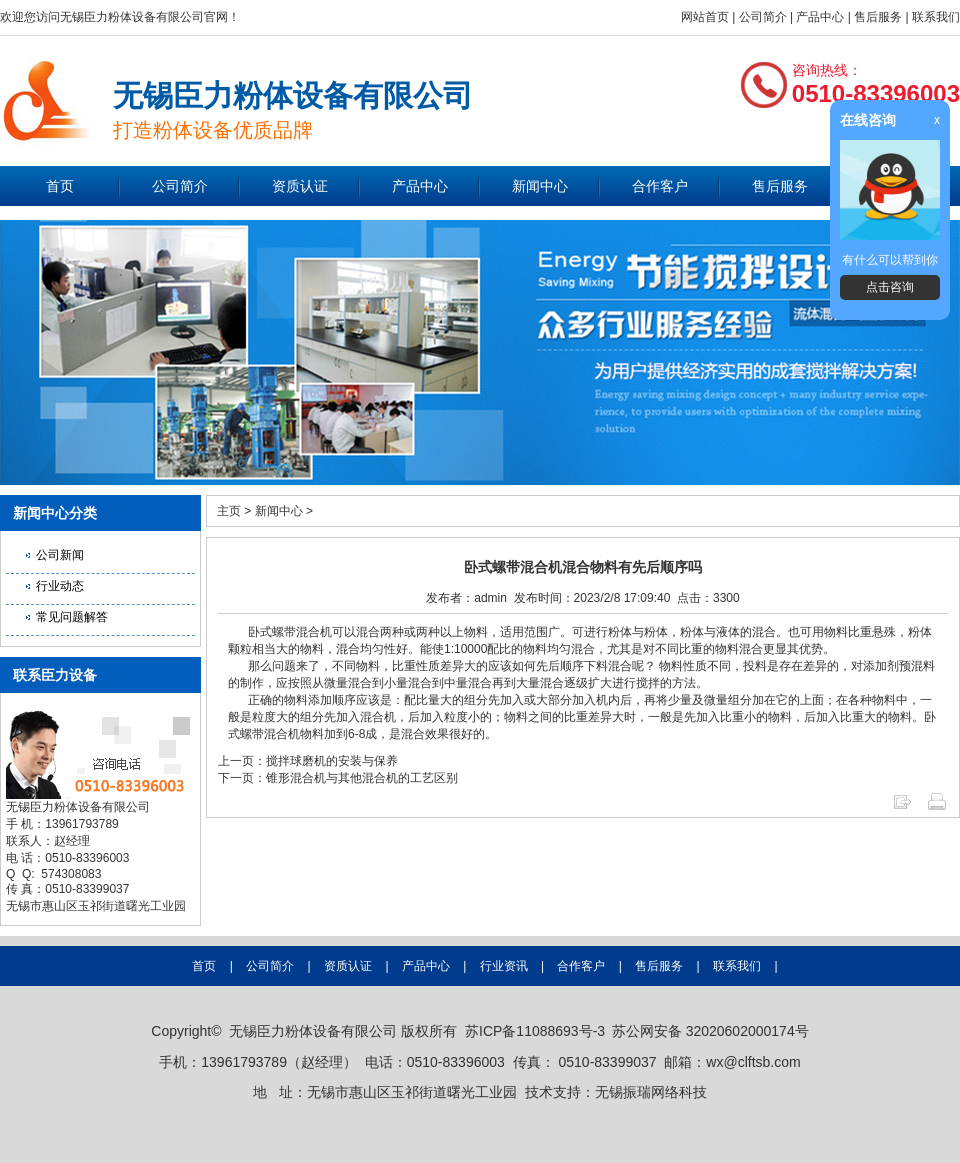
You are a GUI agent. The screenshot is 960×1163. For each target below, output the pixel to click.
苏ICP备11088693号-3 (535, 1031)
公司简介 (763, 17)
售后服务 (878, 17)
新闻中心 (540, 186)
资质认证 (300, 186)
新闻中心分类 (55, 513)
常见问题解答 (72, 617)
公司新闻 (60, 555)
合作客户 (660, 186)
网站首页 (705, 17)
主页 (229, 511)
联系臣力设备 (55, 675)
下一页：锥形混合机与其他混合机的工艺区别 (338, 778)
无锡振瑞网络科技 (651, 1092)
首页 (60, 186)
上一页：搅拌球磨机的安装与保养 (308, 761)
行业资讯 (504, 966)
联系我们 (936, 17)
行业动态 (60, 586)
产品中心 (820, 17)
